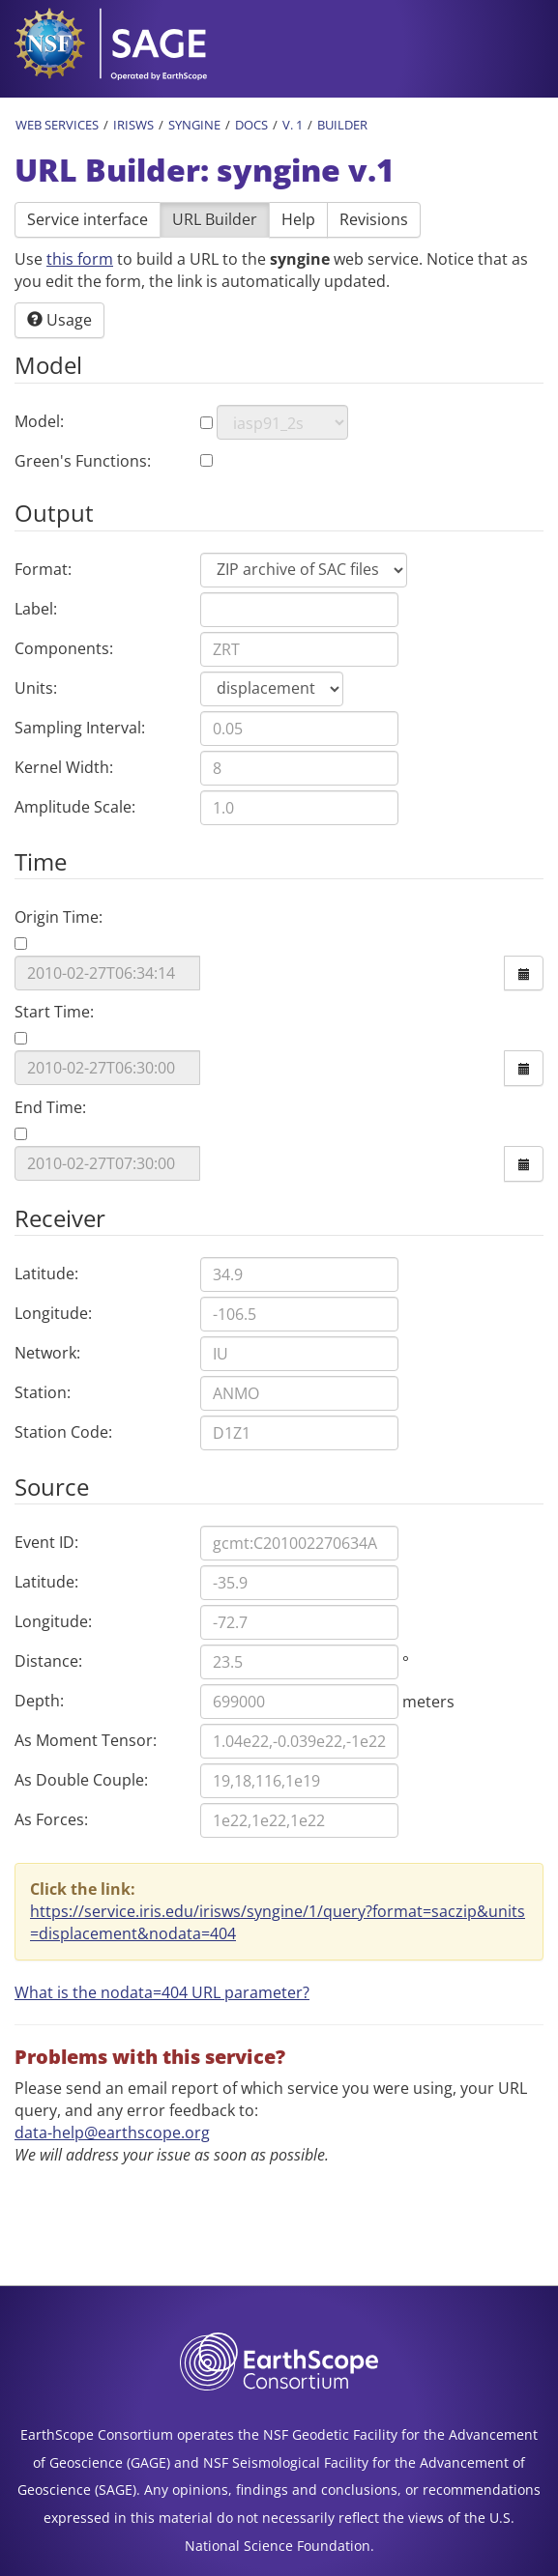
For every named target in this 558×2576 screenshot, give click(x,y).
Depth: (39, 1700)
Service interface (87, 219)
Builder (342, 124)
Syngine (194, 124)
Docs (251, 124)
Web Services (57, 124)
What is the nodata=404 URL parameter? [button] (162, 1992)
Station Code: (63, 1432)
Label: (36, 608)
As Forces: (51, 1819)
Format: (43, 569)
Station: (43, 1392)
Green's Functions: (83, 461)
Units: (36, 688)
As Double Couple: (81, 1779)
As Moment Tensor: (86, 1740)
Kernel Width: (64, 767)
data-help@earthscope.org (112, 2132)
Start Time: (54, 1011)
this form (79, 259)
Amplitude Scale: (75, 806)
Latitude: (46, 1273)
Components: (64, 648)
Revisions (373, 219)
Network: (47, 1352)
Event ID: (46, 1542)
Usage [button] (59, 319)
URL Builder (214, 219)
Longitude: (53, 1313)
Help (298, 219)
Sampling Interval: (80, 727)
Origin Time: (59, 917)
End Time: (50, 1107)
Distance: (48, 1661)
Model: (39, 421)
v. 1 (292, 124)
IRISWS (133, 124)
